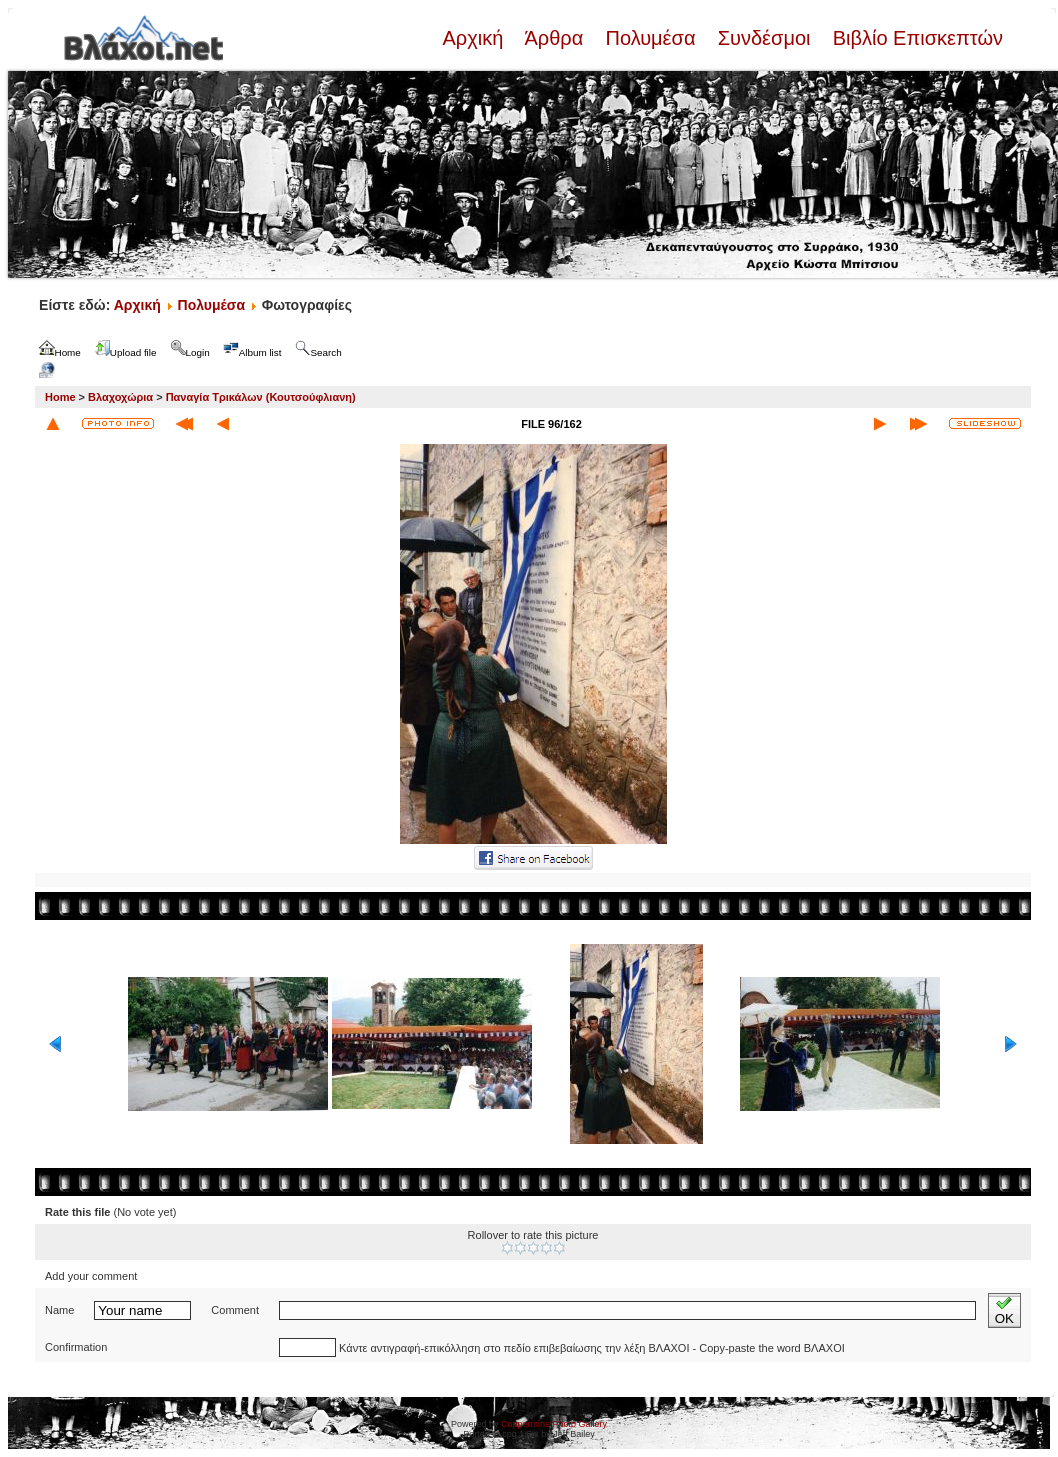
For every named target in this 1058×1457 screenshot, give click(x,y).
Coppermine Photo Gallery (554, 1424)
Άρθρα (554, 38)
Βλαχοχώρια (120, 397)
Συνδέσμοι (764, 38)
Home (60, 397)
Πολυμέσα (650, 38)
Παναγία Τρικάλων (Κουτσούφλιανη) (261, 397)
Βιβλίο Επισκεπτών (915, 38)
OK (1004, 1310)
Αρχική (475, 38)
